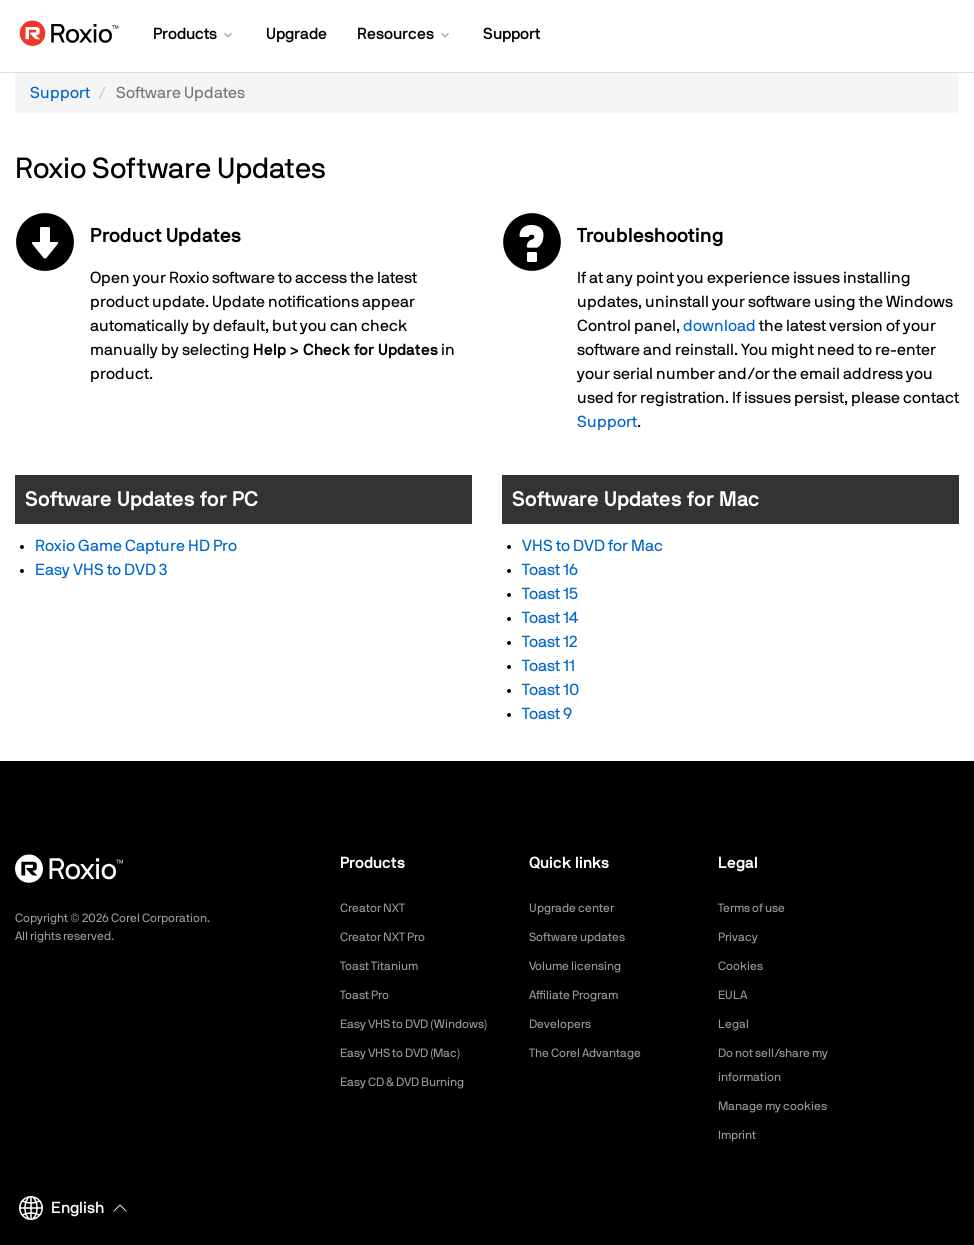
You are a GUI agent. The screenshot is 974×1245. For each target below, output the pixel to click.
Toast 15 (550, 594)
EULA (735, 995)
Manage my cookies (781, 1106)
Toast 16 (550, 570)
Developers (565, 1024)
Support (60, 93)
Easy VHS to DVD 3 (101, 570)
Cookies (743, 966)
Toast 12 (549, 642)
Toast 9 (547, 714)
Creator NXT (378, 908)
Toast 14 (550, 618)
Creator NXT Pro (390, 937)
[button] (194, 36)
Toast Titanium (385, 966)
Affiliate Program (581, 995)
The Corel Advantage (594, 1053)
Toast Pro (369, 995)
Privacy (741, 937)
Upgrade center (578, 908)
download (719, 326)
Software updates (585, 937)
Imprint (740, 1135)
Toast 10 (550, 690)
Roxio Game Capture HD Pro (136, 546)
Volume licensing (582, 966)
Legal (735, 1024)
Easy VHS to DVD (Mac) (413, 1077)
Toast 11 (548, 666)
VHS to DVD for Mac (592, 546)
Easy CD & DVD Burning (414, 1106)
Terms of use (758, 908)
